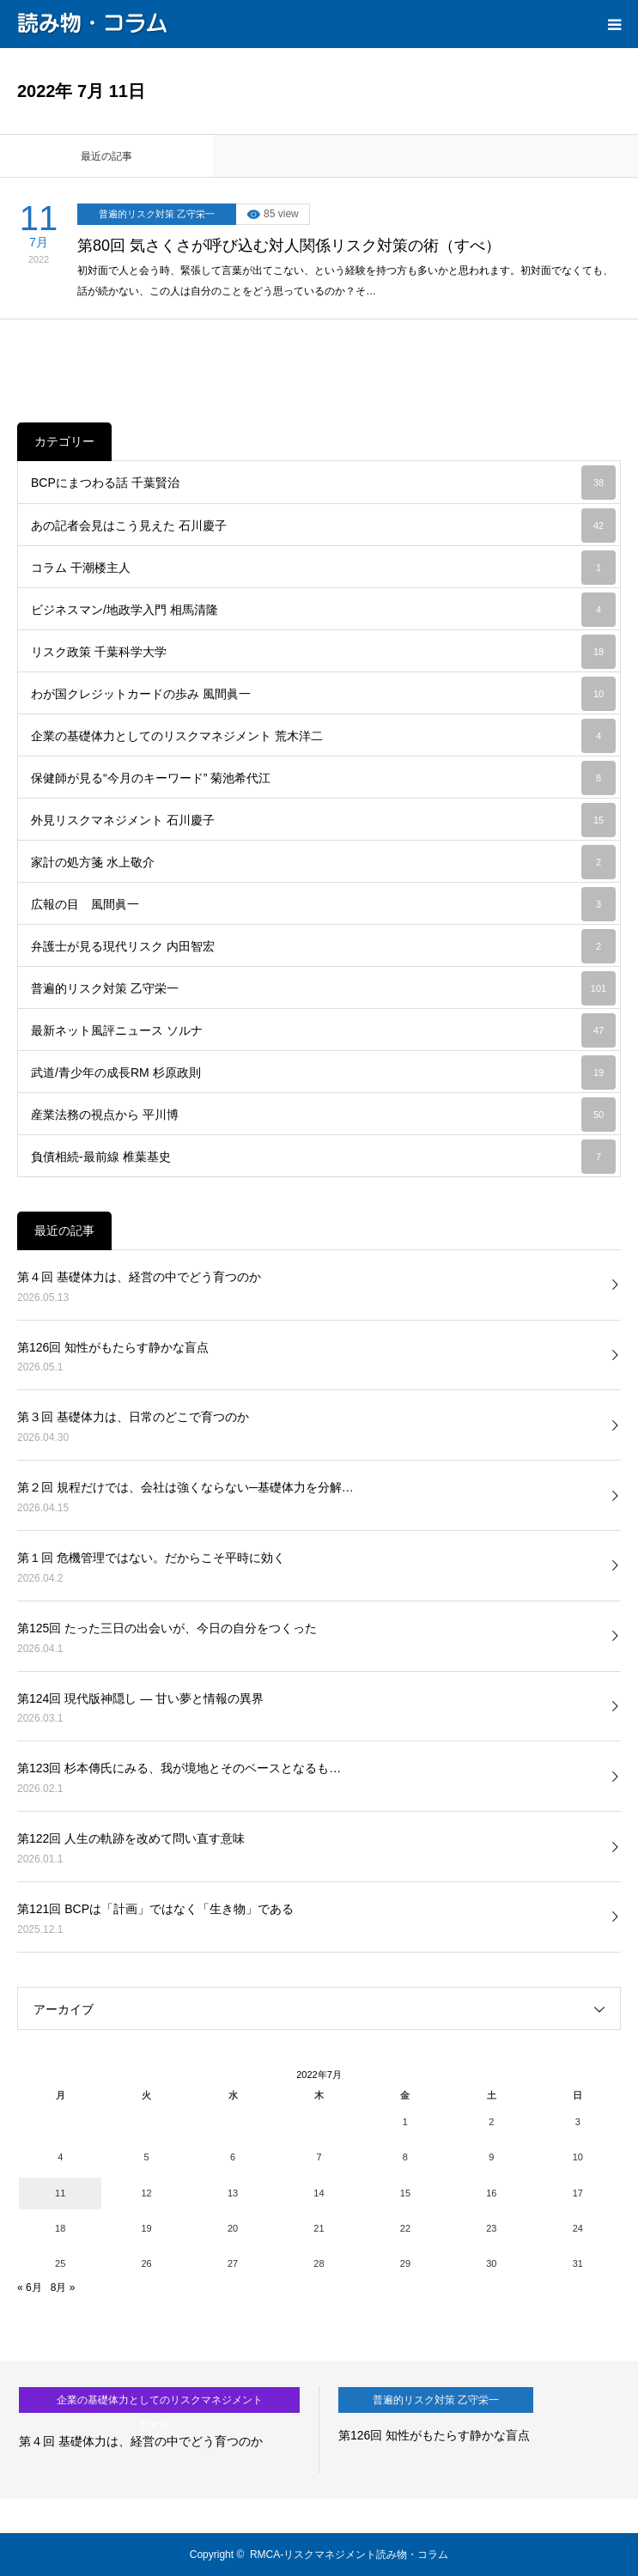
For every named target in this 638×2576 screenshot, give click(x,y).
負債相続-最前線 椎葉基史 (323, 1156)
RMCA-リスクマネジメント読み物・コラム (349, 2555)
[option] (159, 2430)
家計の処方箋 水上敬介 (323, 862)
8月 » (63, 2287)
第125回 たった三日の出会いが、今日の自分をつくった (167, 1628)
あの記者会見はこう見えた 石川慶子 (323, 525)
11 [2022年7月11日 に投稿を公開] (60, 2193)
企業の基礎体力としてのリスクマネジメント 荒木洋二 (323, 736)
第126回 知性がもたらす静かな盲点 (113, 1347)
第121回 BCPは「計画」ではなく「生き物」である (155, 1909)
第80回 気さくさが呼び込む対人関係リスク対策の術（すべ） (289, 245)
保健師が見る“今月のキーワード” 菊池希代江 (323, 778)
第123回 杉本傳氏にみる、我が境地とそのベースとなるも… (179, 1768)
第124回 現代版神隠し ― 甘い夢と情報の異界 (140, 1698)
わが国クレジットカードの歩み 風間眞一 (323, 694)
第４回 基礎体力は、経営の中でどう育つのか (139, 1277)
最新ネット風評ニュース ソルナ (323, 1030)
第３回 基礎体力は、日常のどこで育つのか (133, 1417)
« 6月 (29, 2287)
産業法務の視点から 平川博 (323, 1114)
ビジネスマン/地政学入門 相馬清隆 (323, 609)
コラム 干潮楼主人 (323, 567)
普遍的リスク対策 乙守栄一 (157, 214)
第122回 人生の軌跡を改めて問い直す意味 (131, 1838)
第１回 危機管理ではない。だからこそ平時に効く (151, 1557)
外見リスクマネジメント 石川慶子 (323, 820)
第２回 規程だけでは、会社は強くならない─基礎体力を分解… (185, 1487)
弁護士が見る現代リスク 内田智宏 (323, 946)
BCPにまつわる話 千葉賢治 (323, 482)
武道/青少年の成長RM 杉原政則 (323, 1072)
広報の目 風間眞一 (323, 904)
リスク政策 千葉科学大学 (323, 652)
